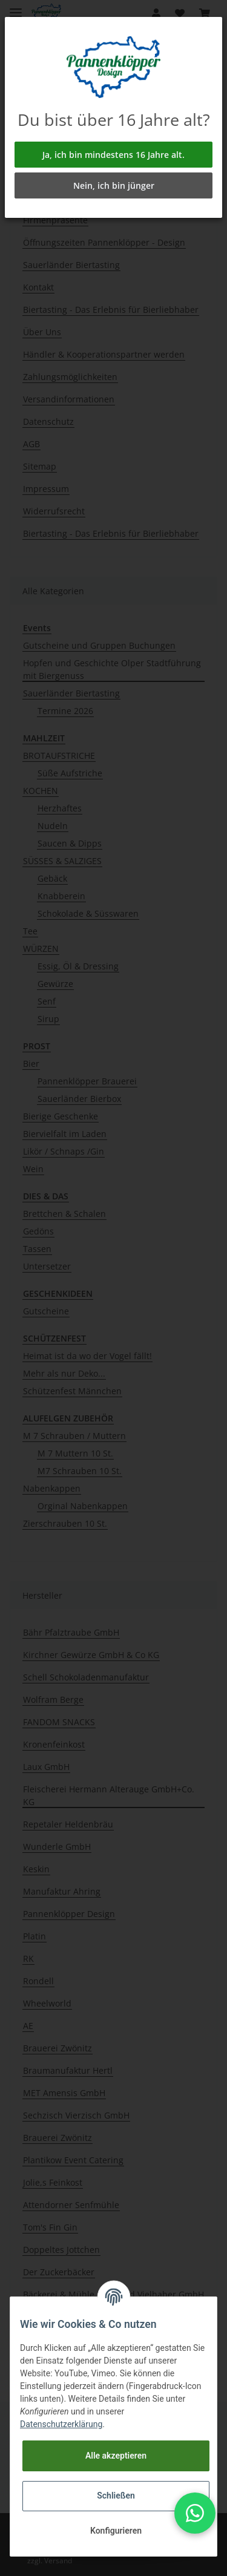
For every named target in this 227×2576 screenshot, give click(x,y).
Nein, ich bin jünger (113, 185)
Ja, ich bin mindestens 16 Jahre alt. (113, 154)
